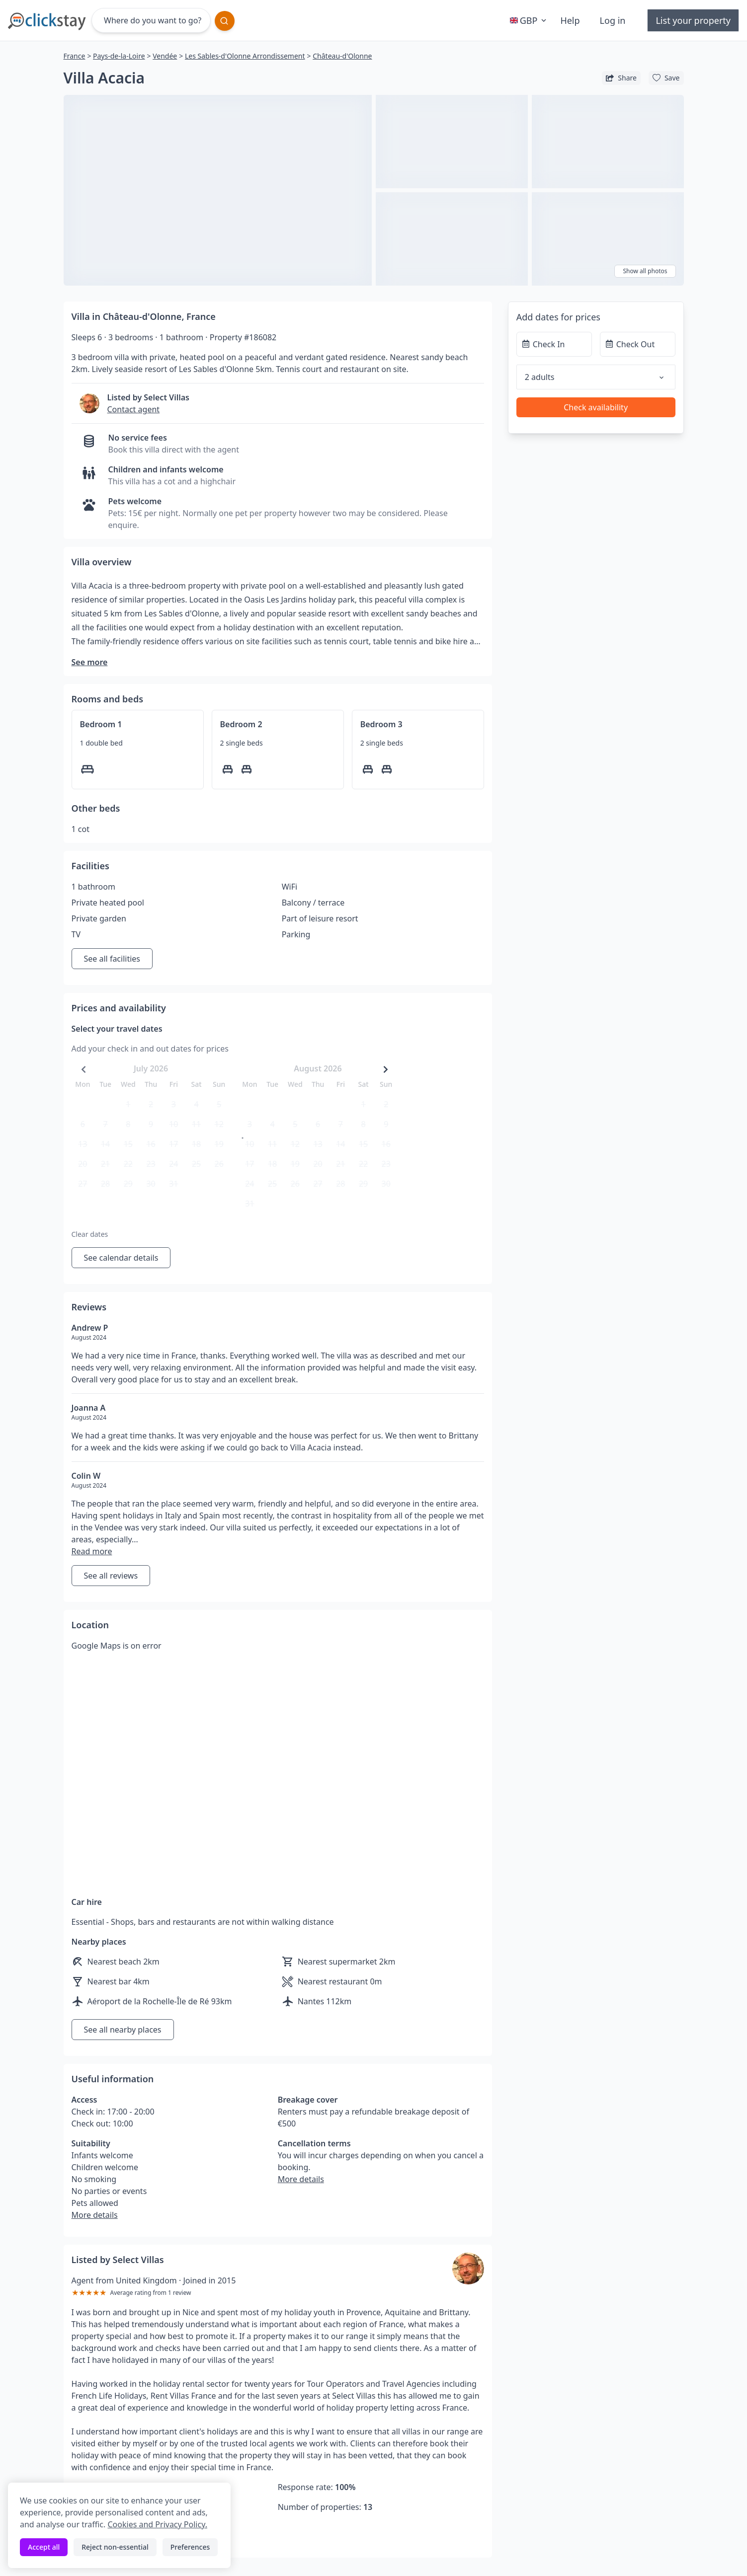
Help (570, 20)
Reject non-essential (115, 2547)
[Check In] (554, 344)
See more (90, 662)
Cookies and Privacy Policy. (157, 2524)
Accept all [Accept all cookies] (44, 2547)
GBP (529, 20)
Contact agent (133, 409)
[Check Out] (637, 344)
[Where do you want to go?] (151, 20)
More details (95, 2214)
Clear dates (90, 1234)
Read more (92, 1551)
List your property (693, 20)
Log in (613, 20)
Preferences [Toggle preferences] (190, 2547)
